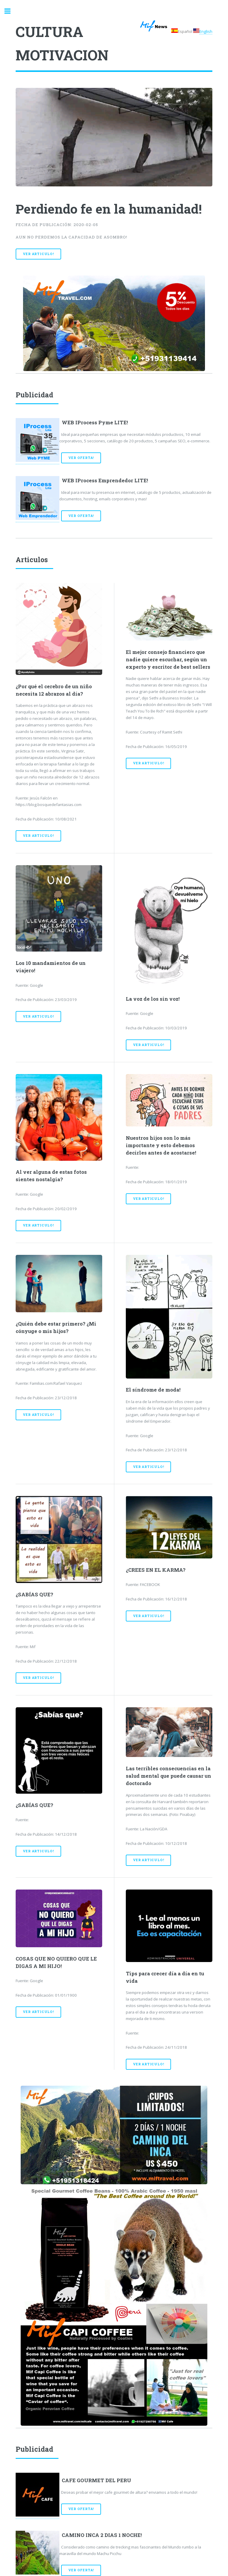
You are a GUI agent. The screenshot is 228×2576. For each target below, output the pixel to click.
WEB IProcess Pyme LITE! (95, 422)
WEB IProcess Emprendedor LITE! (105, 480)
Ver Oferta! (81, 458)
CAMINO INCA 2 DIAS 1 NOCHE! (102, 2535)
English (205, 31)
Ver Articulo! (38, 254)
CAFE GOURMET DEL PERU (96, 2480)
